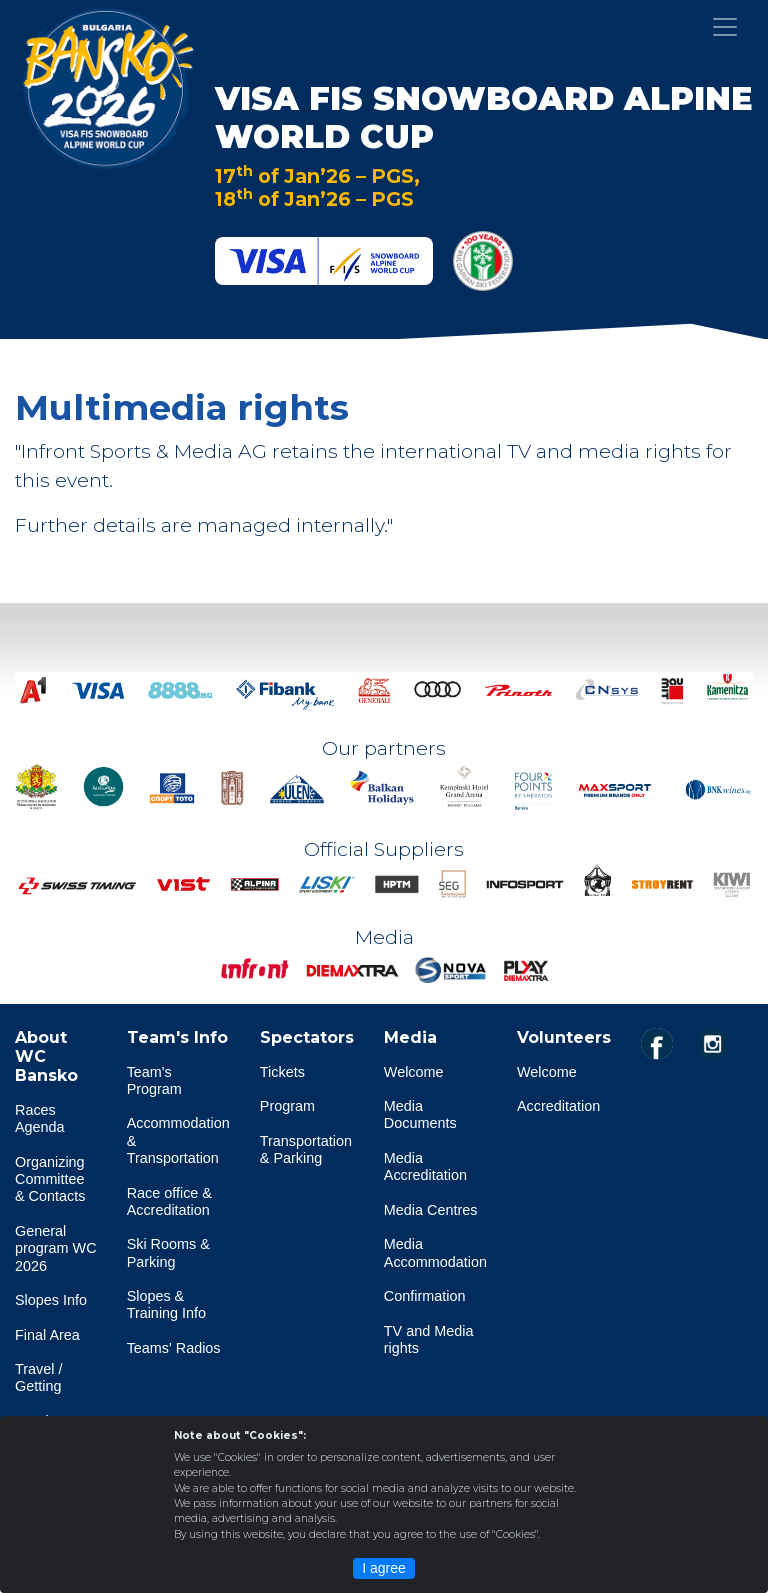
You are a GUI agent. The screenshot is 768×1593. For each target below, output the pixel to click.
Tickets (282, 1072)
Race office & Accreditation (169, 1201)
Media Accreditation (425, 1166)
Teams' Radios (174, 1348)
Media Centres (431, 1210)
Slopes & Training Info (166, 1304)
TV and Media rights (429, 1339)
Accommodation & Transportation (178, 1140)
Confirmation (425, 1296)
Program (287, 1106)
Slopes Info (51, 1300)
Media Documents (420, 1114)
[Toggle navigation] (725, 27)
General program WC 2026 (56, 1248)
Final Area (47, 1335)
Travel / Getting (38, 1377)
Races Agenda (40, 1118)
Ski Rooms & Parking (168, 1252)
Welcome (414, 1072)
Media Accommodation (435, 1252)
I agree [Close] (384, 1568)
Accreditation (558, 1106)
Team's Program (154, 1080)
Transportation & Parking (306, 1149)
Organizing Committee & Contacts (50, 1179)
